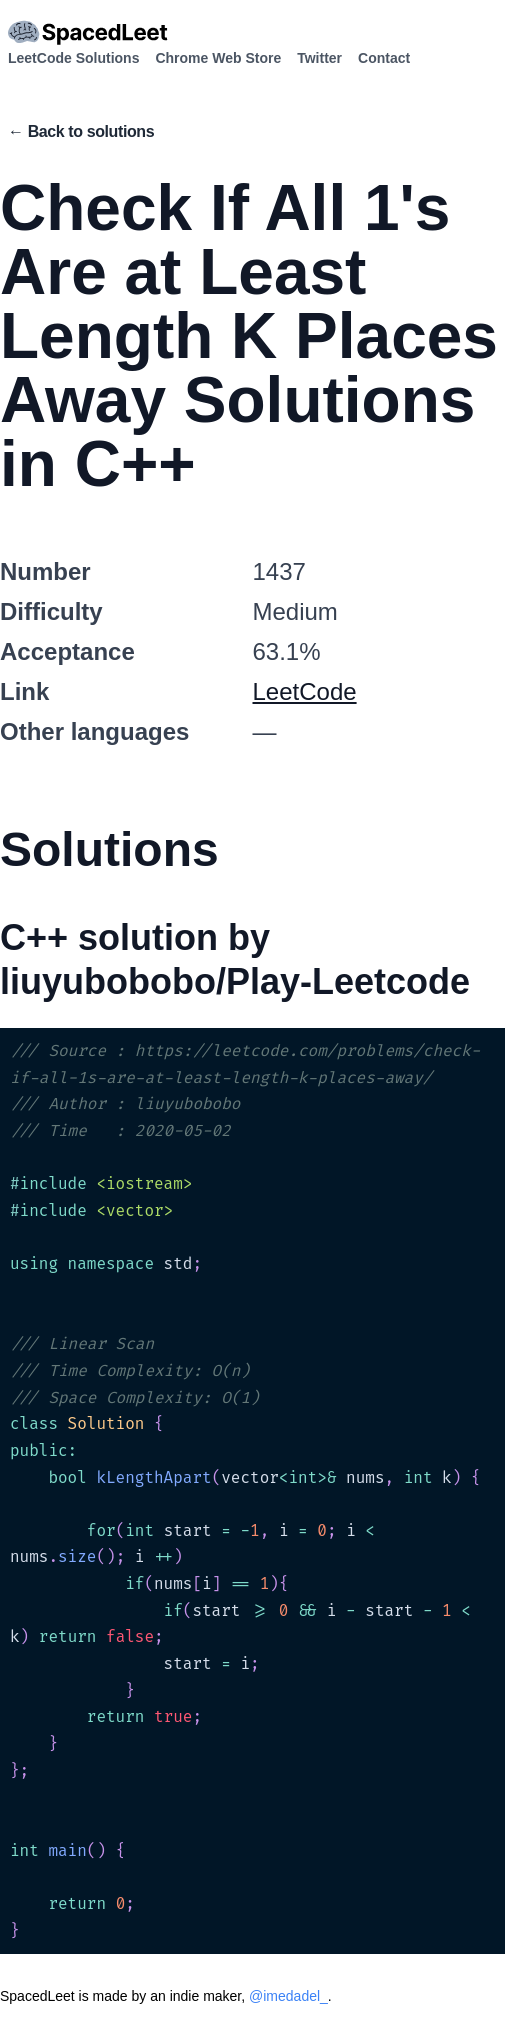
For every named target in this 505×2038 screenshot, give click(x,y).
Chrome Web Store (218, 58)
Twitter (319, 58)
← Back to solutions (81, 131)
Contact (384, 58)
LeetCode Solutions (73, 58)
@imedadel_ (288, 1996)
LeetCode (305, 691)
